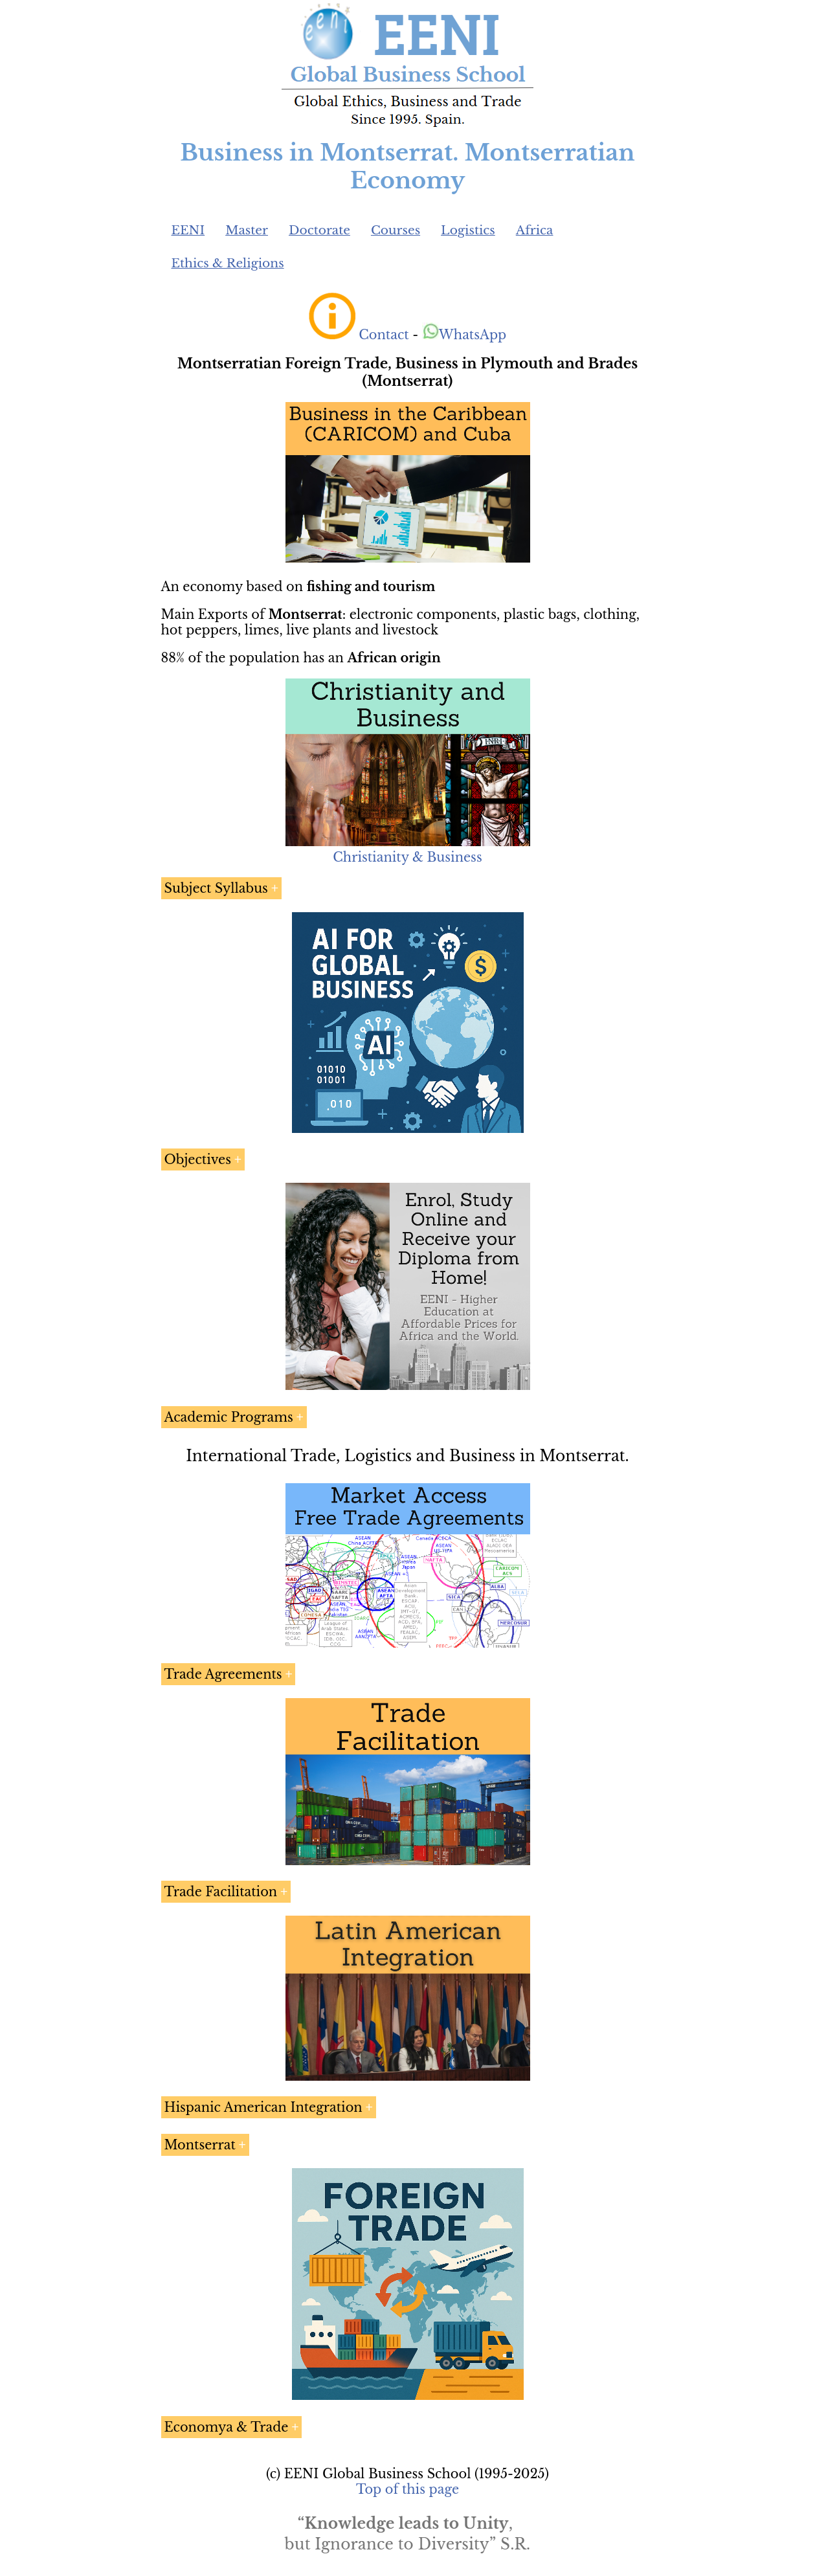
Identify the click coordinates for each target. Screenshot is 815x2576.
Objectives (197, 1159)
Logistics (468, 230)
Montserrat (200, 2145)
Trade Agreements (223, 1674)
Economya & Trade (226, 2427)
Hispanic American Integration (263, 2107)
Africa (534, 230)
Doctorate (319, 230)
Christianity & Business (407, 857)
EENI (188, 230)
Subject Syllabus (216, 888)
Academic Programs (228, 1417)
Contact (383, 334)
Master (246, 230)
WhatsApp (464, 334)
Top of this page (407, 2489)
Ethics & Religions (228, 263)
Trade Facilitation (221, 1891)
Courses (395, 230)
